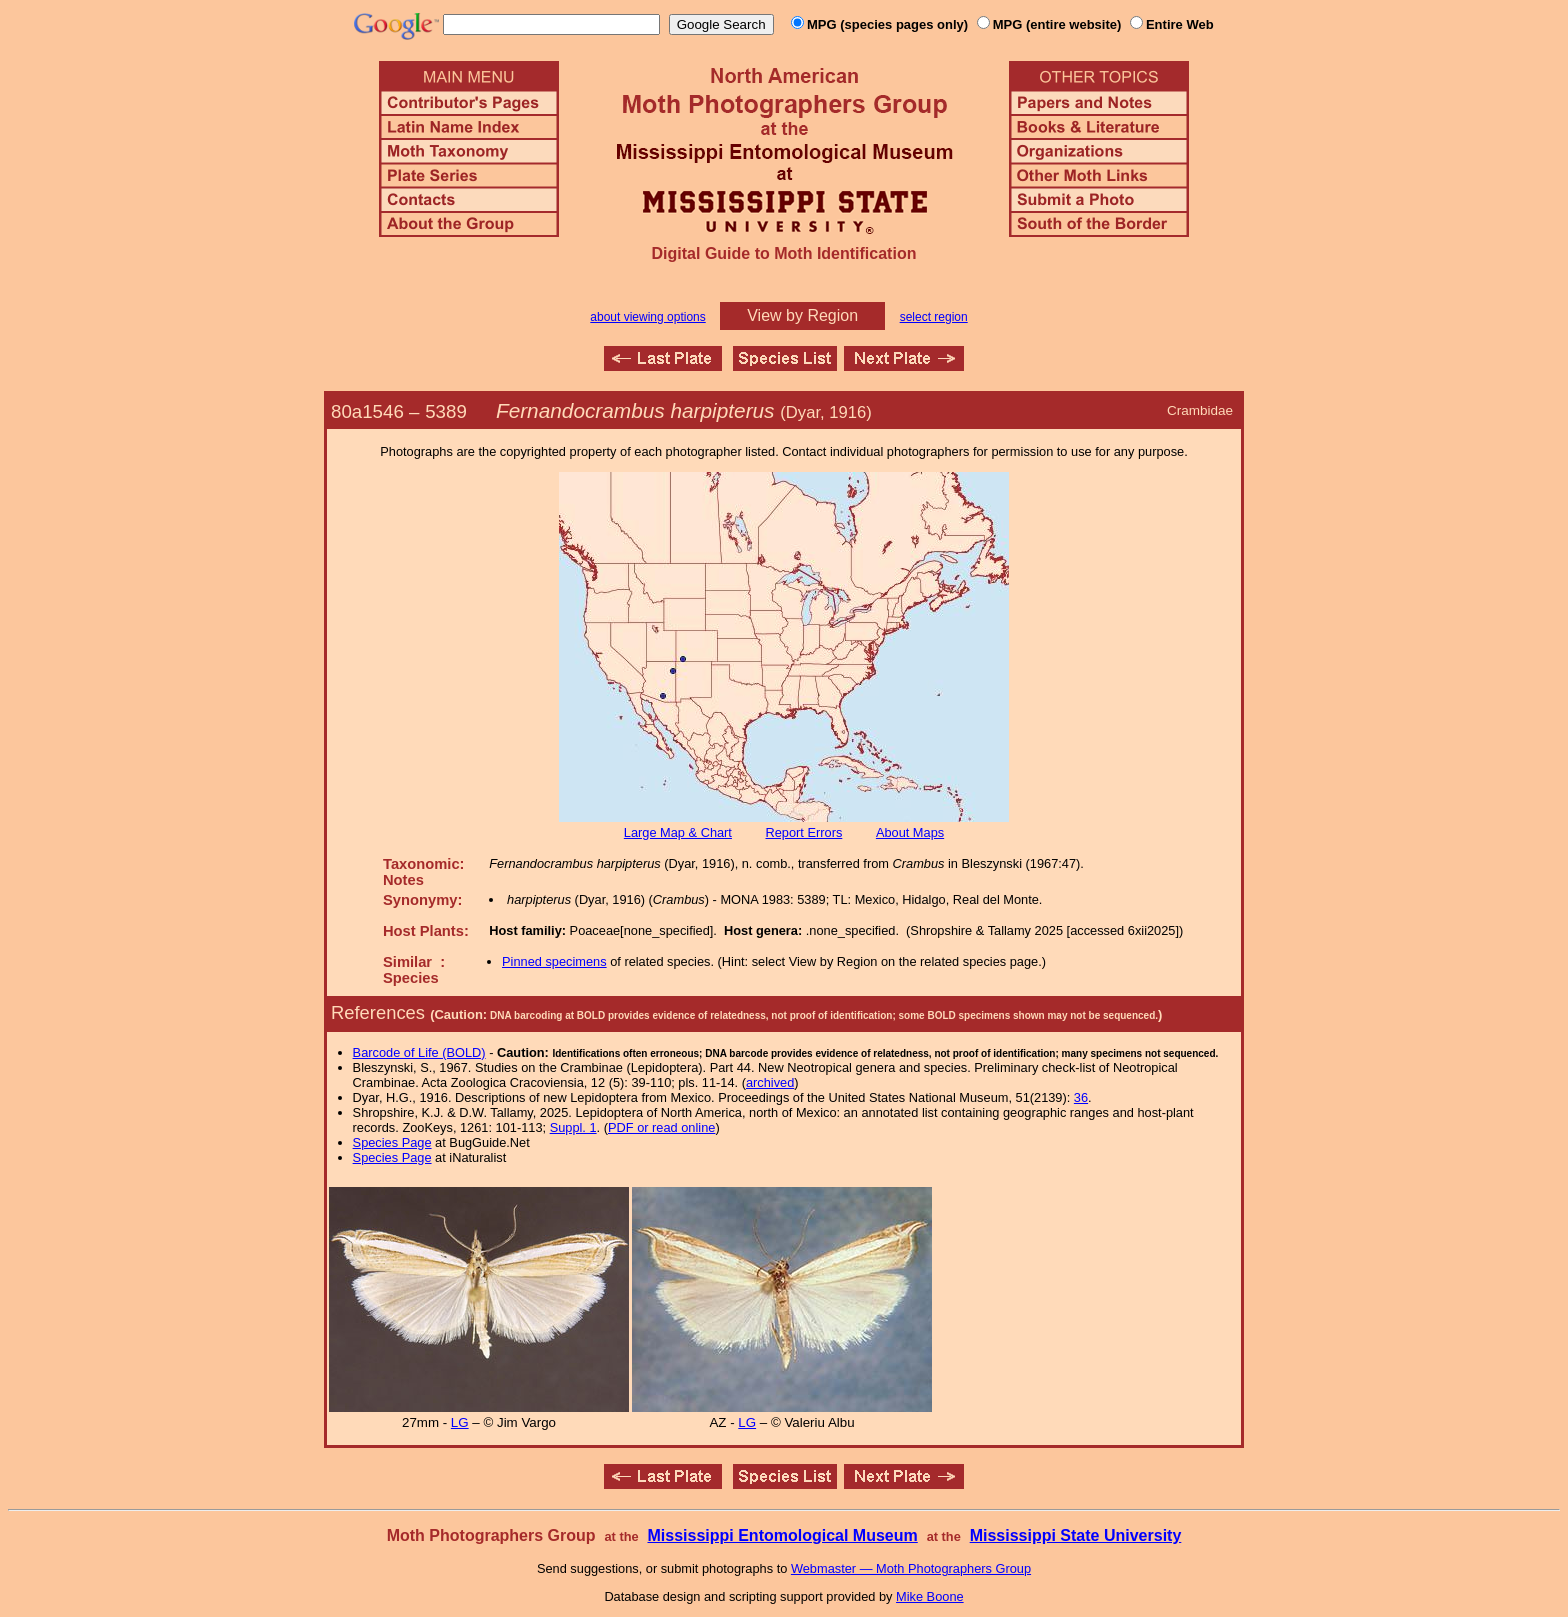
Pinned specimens (554, 961)
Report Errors (804, 832)
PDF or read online (661, 1127)
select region (934, 317)
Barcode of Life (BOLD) (419, 1052)
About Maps (910, 832)
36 (1081, 1097)
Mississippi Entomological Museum (782, 1535)
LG (460, 1422)
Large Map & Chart (678, 832)
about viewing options (647, 317)
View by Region (802, 315)
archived (770, 1082)
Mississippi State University (1076, 1535)
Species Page (392, 1142)
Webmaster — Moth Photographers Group (911, 1568)
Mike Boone (930, 1596)
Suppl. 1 (573, 1127)
